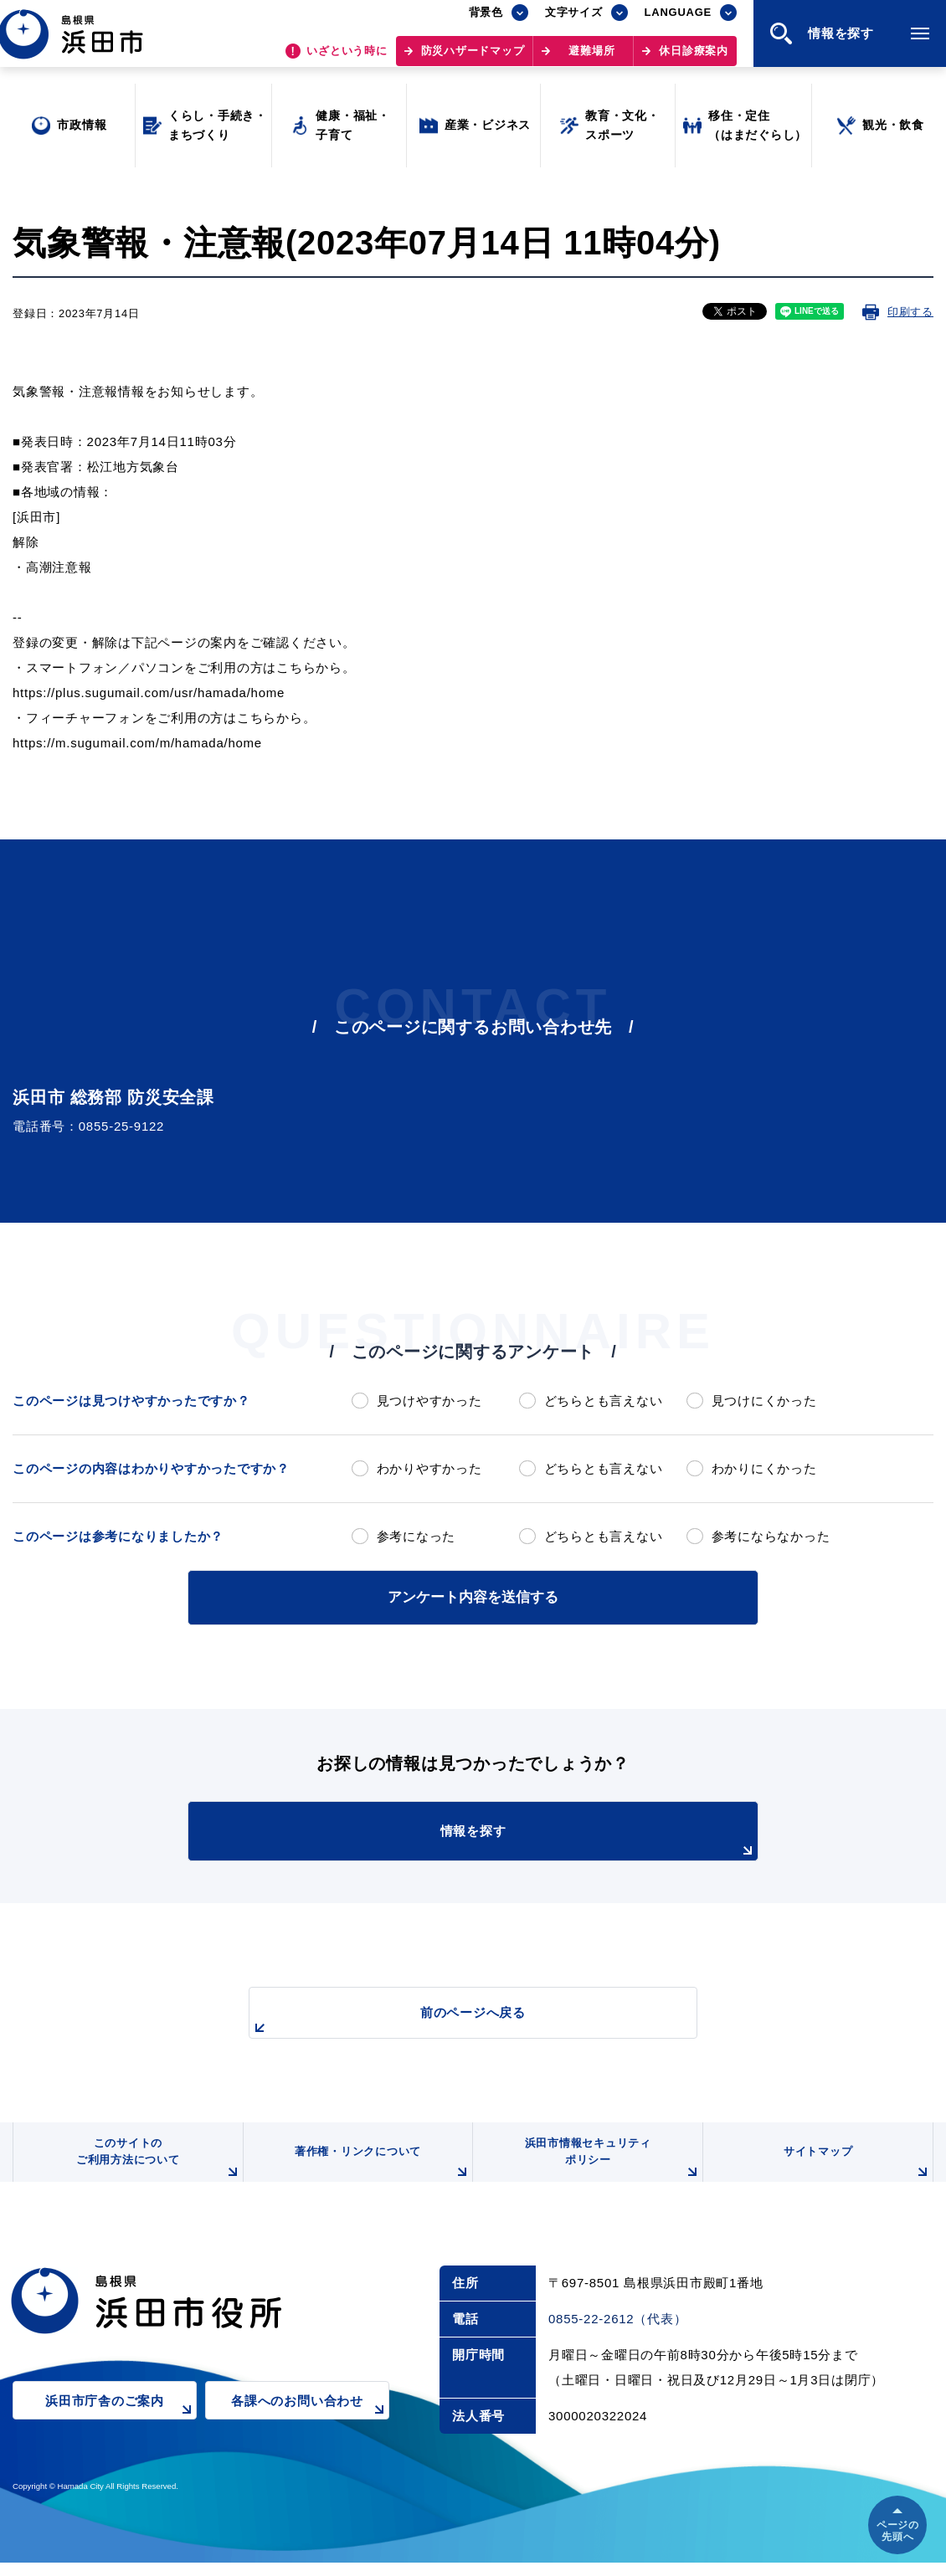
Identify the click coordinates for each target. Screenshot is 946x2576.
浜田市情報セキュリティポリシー (609, 2166)
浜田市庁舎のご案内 (121, 2424)
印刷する (910, 311)
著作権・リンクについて (379, 2172)
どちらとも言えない (603, 1400)
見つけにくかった (764, 1400)
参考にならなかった (771, 1536)
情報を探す (514, 1838)
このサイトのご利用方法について (156, 2166)
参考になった (416, 1536)
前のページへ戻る (454, 2018)
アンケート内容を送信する (473, 1595)
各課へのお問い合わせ (310, 2424)
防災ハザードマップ (473, 59)
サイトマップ (856, 2172)
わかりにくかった (764, 1468)
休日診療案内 (693, 59)
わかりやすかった (429, 1468)
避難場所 (591, 59)
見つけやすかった (429, 1400)
